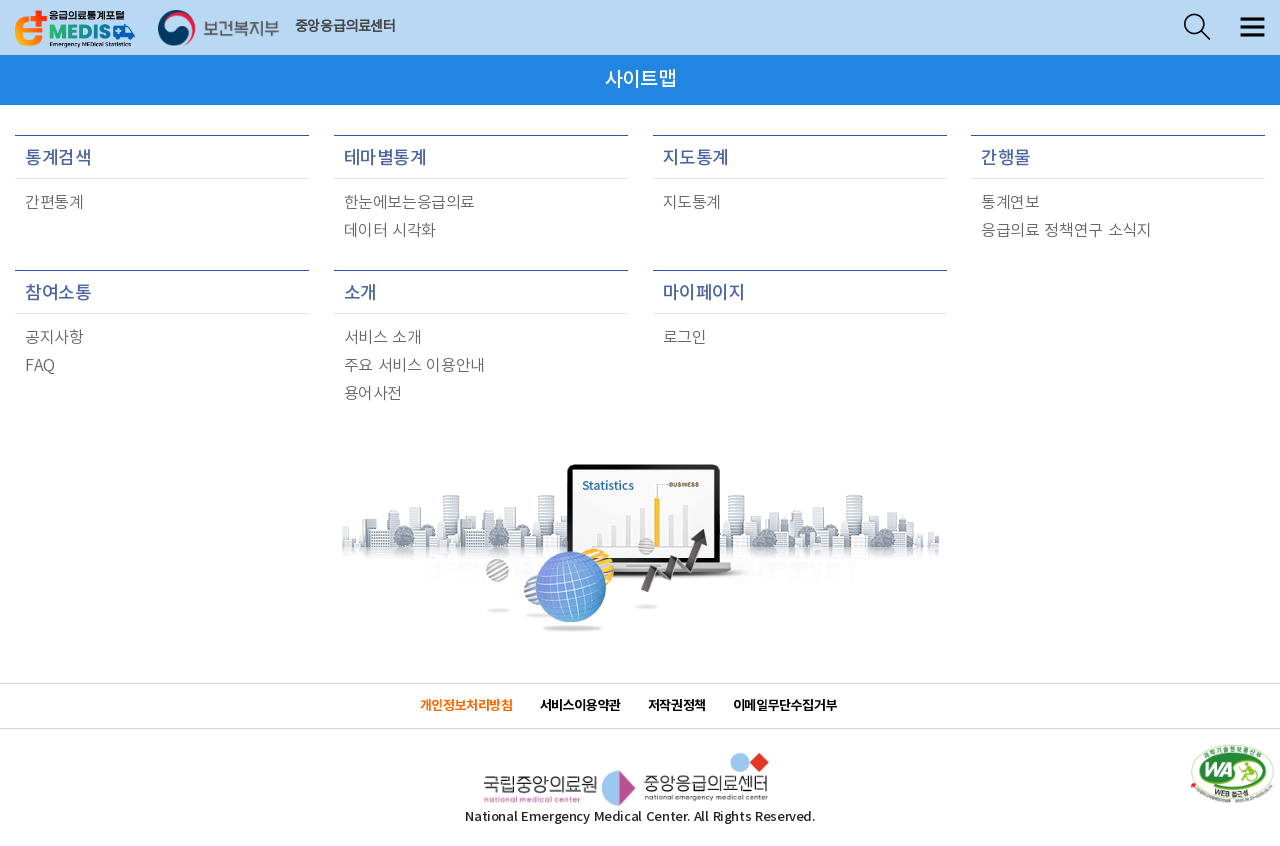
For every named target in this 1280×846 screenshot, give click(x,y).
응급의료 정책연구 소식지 (1066, 231)
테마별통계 (385, 158)
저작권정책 (677, 706)
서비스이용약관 (580, 706)
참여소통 (58, 293)
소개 (360, 293)
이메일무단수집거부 (785, 706)
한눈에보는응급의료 (410, 203)
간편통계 (54, 203)
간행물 (1006, 158)
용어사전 (373, 394)
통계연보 (1010, 203)
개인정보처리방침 (466, 706)
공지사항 (54, 338)
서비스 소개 (383, 338)
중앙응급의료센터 (345, 27)
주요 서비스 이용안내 (414, 366)
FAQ (40, 366)
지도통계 (696, 158)
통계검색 (58, 158)
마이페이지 (704, 293)
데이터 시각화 (390, 231)
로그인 (685, 338)
